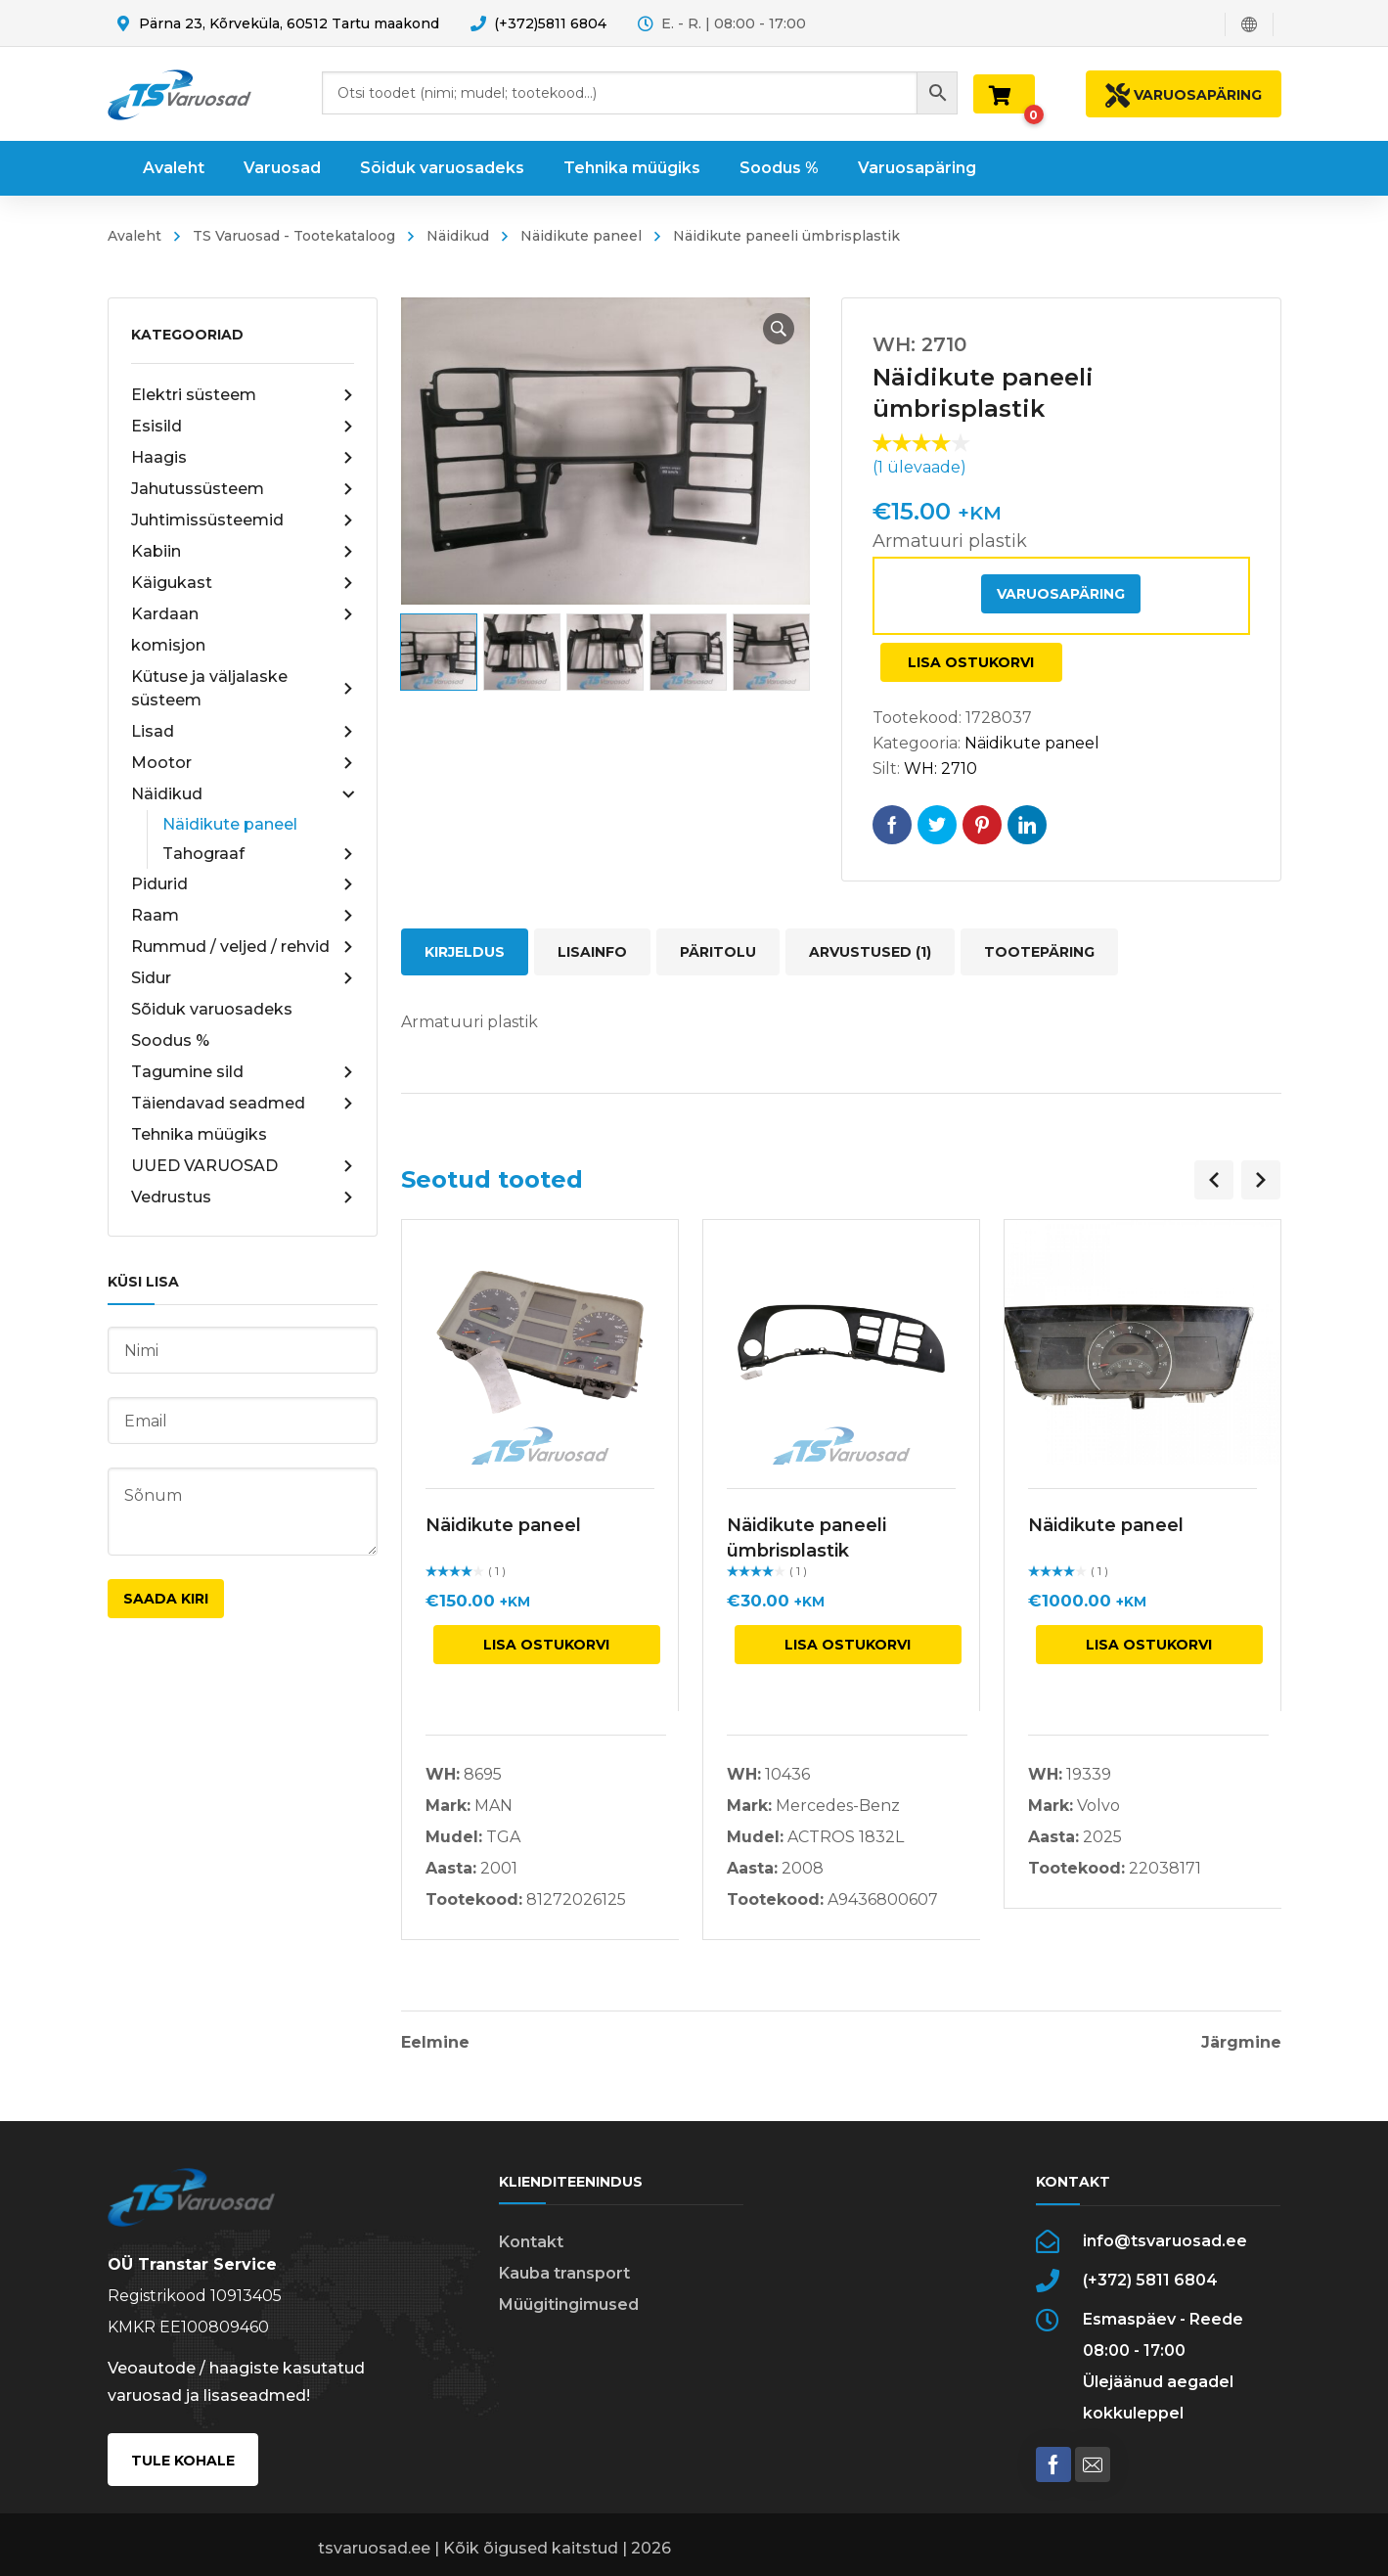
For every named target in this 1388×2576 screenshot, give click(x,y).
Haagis (242, 458)
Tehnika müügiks (199, 1134)
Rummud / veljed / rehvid (242, 947)
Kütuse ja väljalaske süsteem (242, 688)
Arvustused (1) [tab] (870, 952)
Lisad (242, 731)
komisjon (168, 645)
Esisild (242, 426)
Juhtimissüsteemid (242, 520)
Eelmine (435, 2043)
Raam (242, 915)
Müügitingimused (569, 2304)
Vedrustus (242, 1197)
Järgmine (1241, 2043)
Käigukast (242, 583)
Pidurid (242, 884)
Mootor (242, 763)
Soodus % (170, 1040)
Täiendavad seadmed (242, 1103)
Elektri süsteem (242, 395)
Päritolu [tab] (718, 952)
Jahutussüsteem (242, 489)
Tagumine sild (242, 1072)
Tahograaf (258, 854)
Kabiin (242, 551)
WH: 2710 (940, 768)
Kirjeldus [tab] (465, 952)
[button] (778, 328)
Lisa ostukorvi (971, 662)
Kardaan (242, 614)
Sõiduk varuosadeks (211, 1009)
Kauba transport (564, 2273)
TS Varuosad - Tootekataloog (294, 236)
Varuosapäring (1061, 594)
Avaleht (134, 236)
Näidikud (457, 236)
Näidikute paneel (581, 236)
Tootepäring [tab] (1039, 952)
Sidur (242, 978)
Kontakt (531, 2242)
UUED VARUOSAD (242, 1166)
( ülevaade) (919, 467)
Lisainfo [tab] (592, 952)
